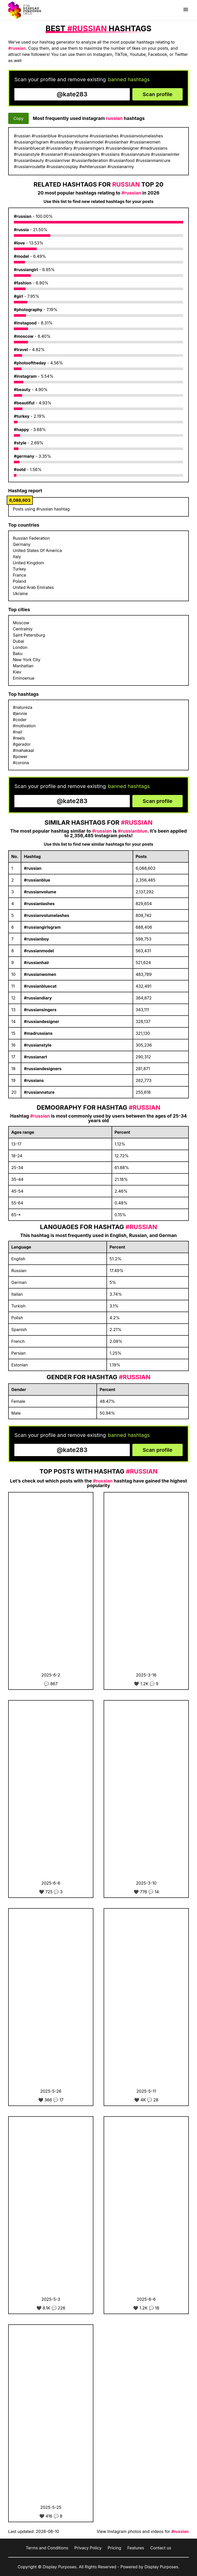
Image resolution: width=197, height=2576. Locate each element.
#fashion (23, 282)
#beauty (22, 389)
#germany (24, 456)
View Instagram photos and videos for (143, 2531)
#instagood (25, 322)
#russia (21, 229)
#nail (17, 731)
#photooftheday (30, 362)
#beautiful (24, 402)
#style (20, 442)
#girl (18, 296)
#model (21, 256)
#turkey (21, 416)
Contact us (160, 2547)
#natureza (22, 707)
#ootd (20, 469)
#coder (20, 719)
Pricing (114, 2547)
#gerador (22, 744)
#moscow (23, 336)
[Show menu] (186, 9)
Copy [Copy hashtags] (18, 118)
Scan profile (157, 94)
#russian (22, 216)
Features (135, 2547)
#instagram (25, 376)
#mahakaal (23, 750)
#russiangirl (26, 269)
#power (20, 756)
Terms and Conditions (47, 2547)
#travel (21, 349)
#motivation (24, 725)
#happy (21, 429)
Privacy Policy (88, 2547)
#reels (19, 738)
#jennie (20, 713)
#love (19, 243)
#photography (28, 309)
